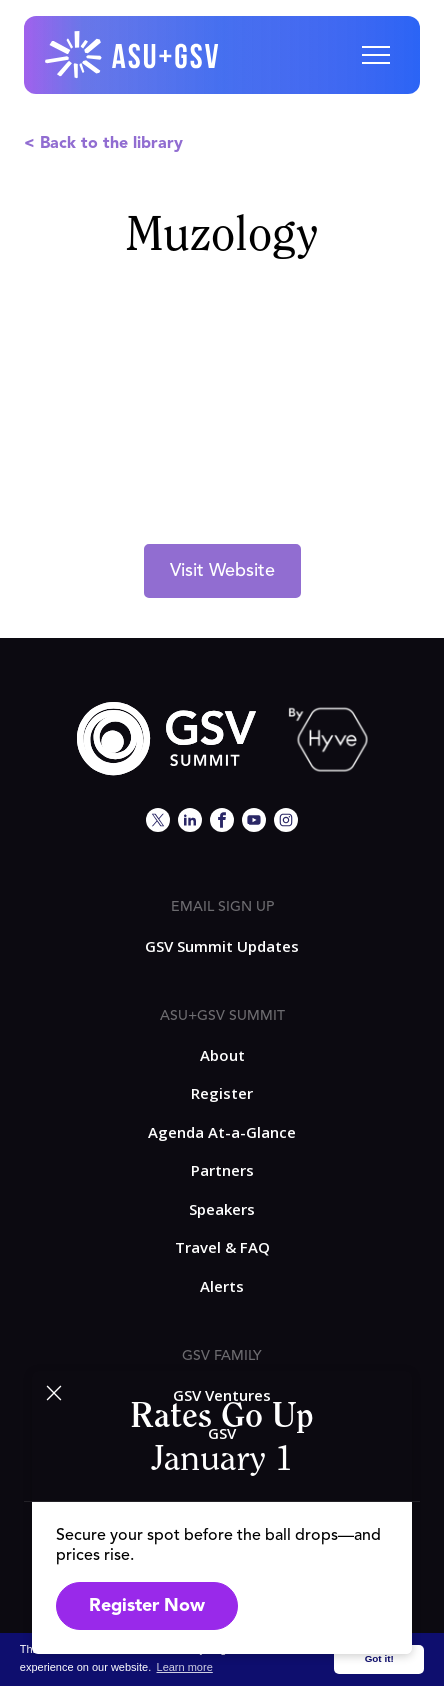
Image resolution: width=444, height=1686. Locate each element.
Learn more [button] (185, 1667)
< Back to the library (103, 144)
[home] (133, 55)
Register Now (147, 1606)
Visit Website (222, 571)
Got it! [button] (379, 1658)
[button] (376, 55)
